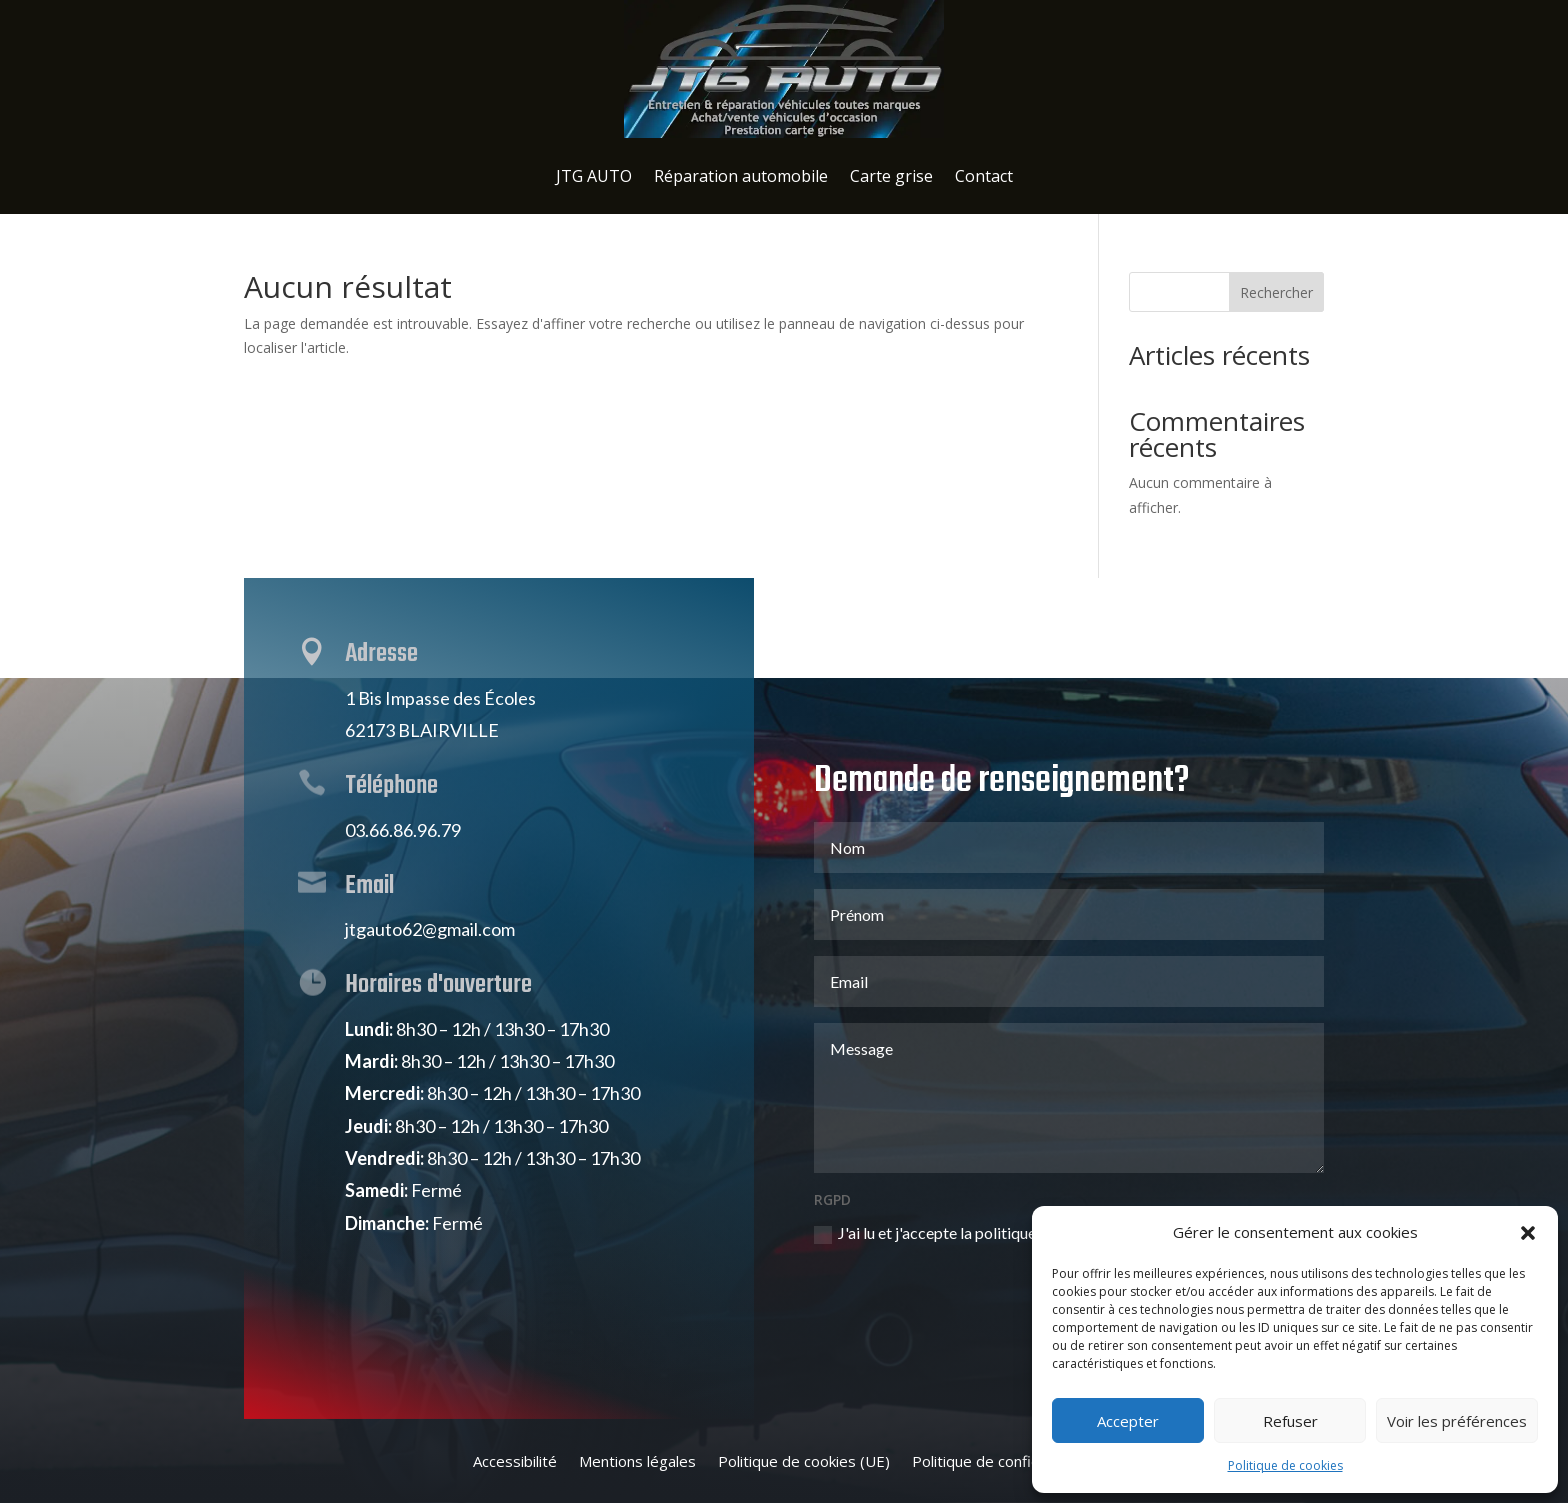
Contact (984, 176)
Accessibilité (515, 1462)
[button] (1528, 1233)
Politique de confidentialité (1003, 1462)
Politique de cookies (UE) (804, 1462)
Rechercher (1276, 292)
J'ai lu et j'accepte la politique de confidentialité (986, 1134)
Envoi (1267, 1185)
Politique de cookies (1285, 1465)
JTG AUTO (594, 176)
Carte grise (891, 176)
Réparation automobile (741, 176)
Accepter (1128, 1421)
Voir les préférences (1457, 1421)
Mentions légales (637, 1462)
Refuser (1290, 1421)
